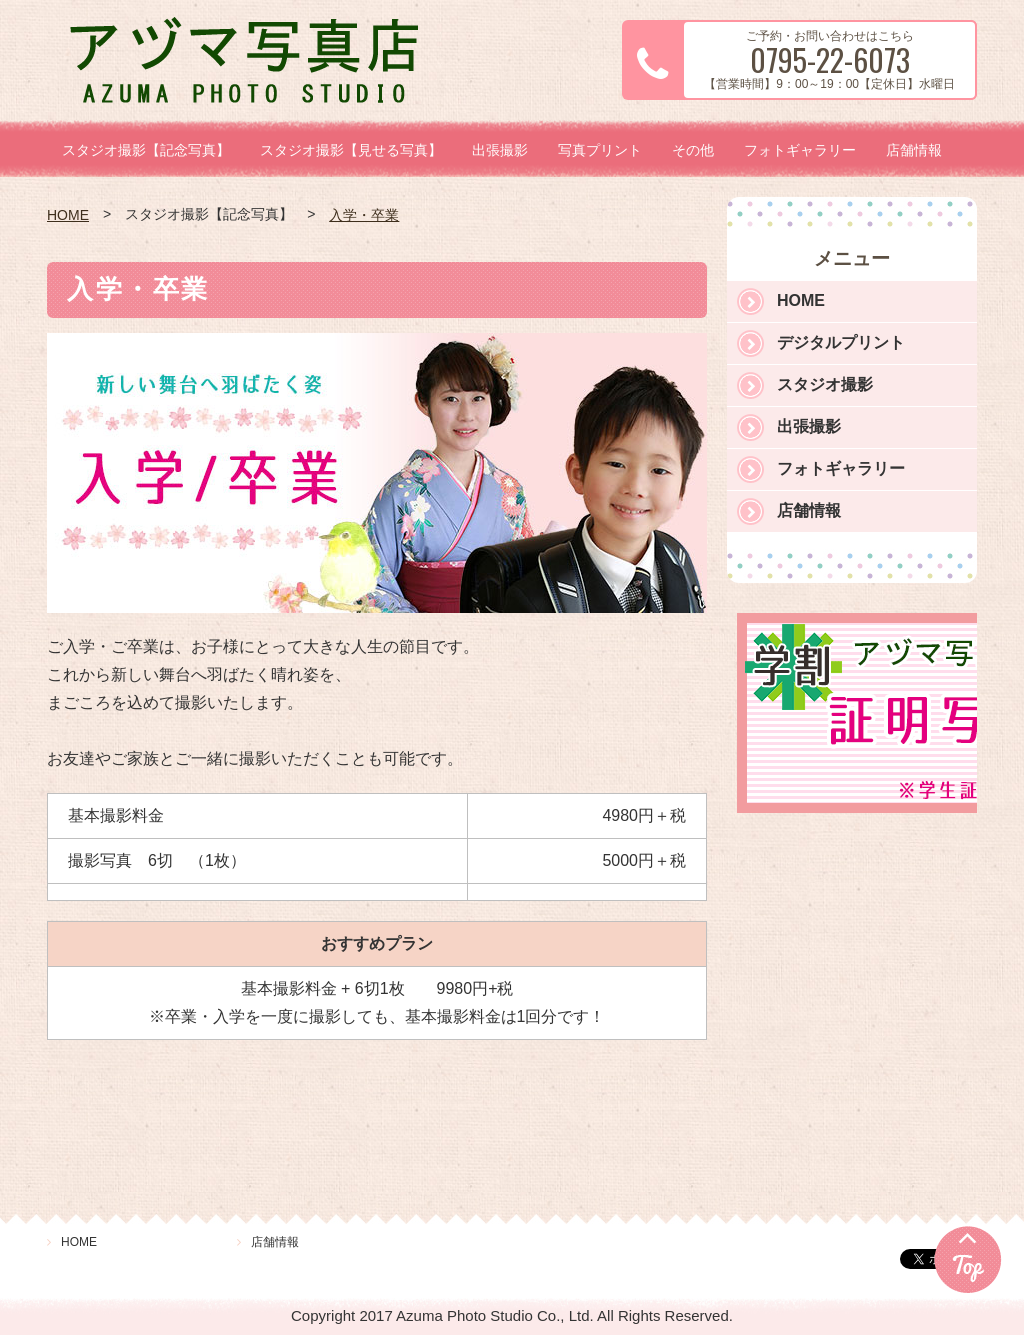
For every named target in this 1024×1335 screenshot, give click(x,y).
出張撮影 (500, 150)
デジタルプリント (841, 342)
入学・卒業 (364, 215)
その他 (693, 150)
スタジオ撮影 (825, 384)
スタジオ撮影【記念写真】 (146, 150)
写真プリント (600, 150)
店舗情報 (914, 150)
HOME (68, 215)
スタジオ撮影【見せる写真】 (351, 150)
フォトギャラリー (800, 150)
